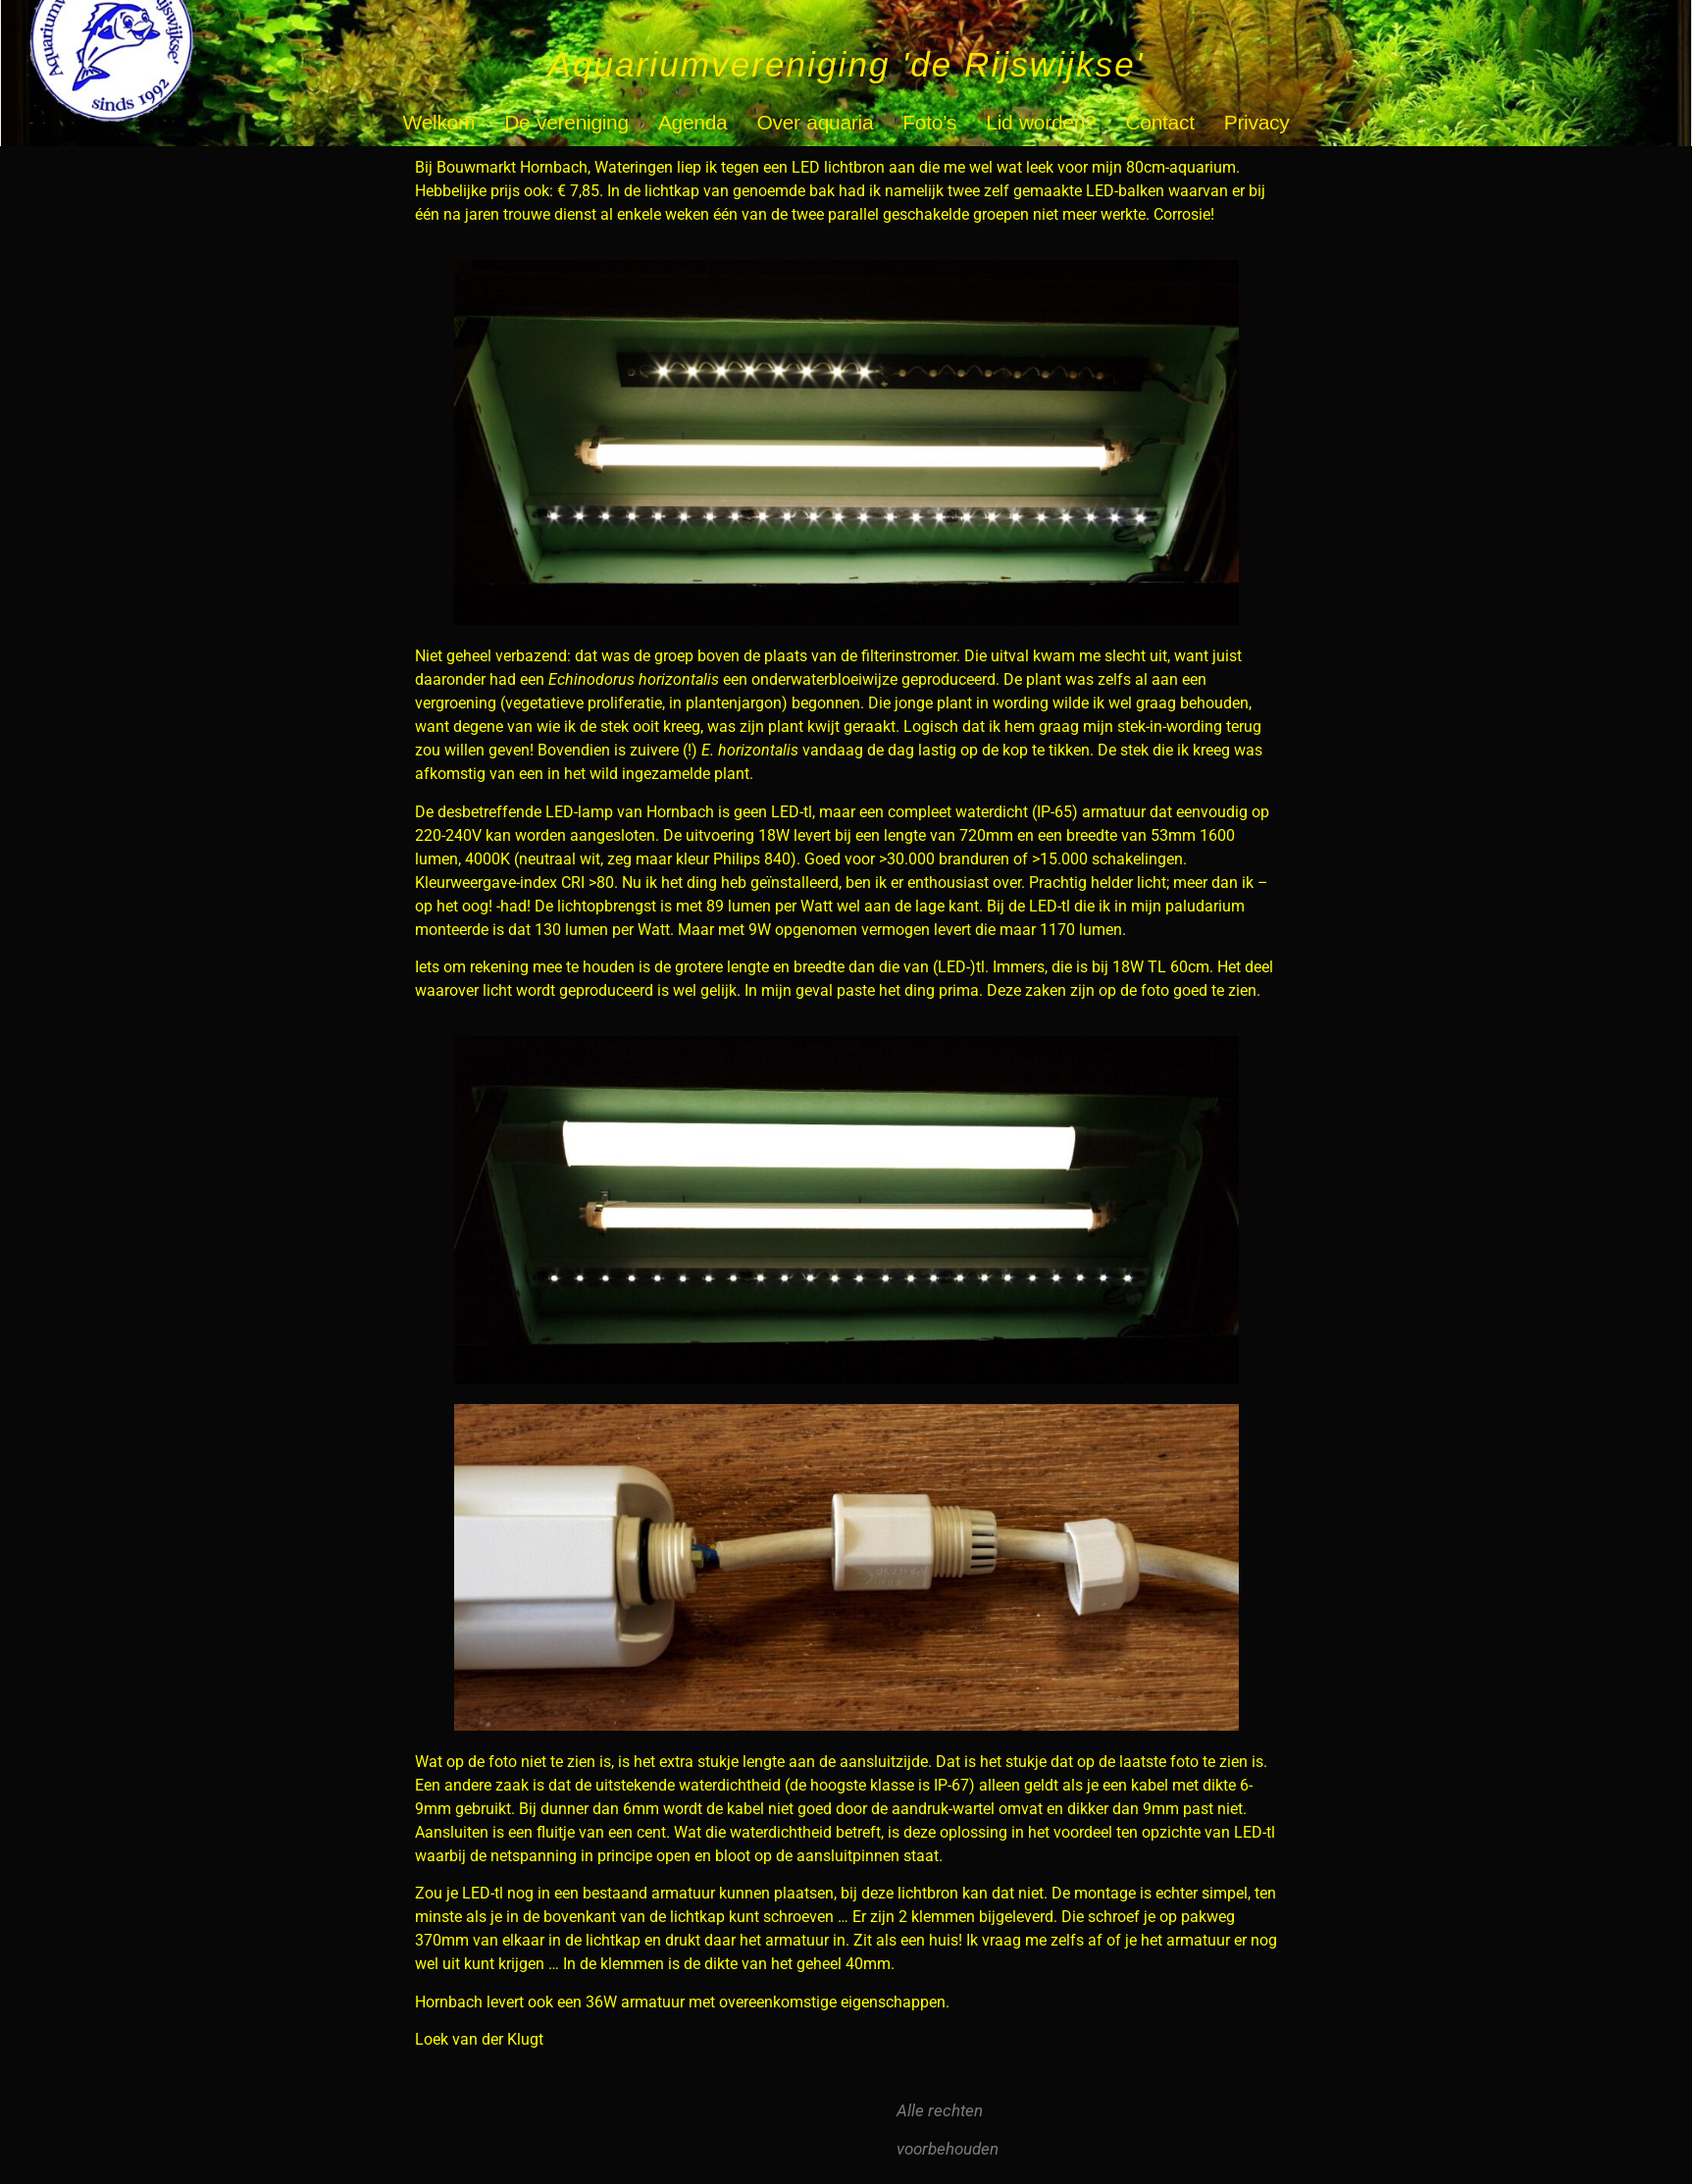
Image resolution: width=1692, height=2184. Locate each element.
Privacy (1257, 122)
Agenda (693, 122)
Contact (1159, 122)
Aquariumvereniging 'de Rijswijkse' (845, 64)
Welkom (439, 122)
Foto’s (929, 122)
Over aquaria (815, 122)
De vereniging (566, 122)
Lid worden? (1041, 122)
